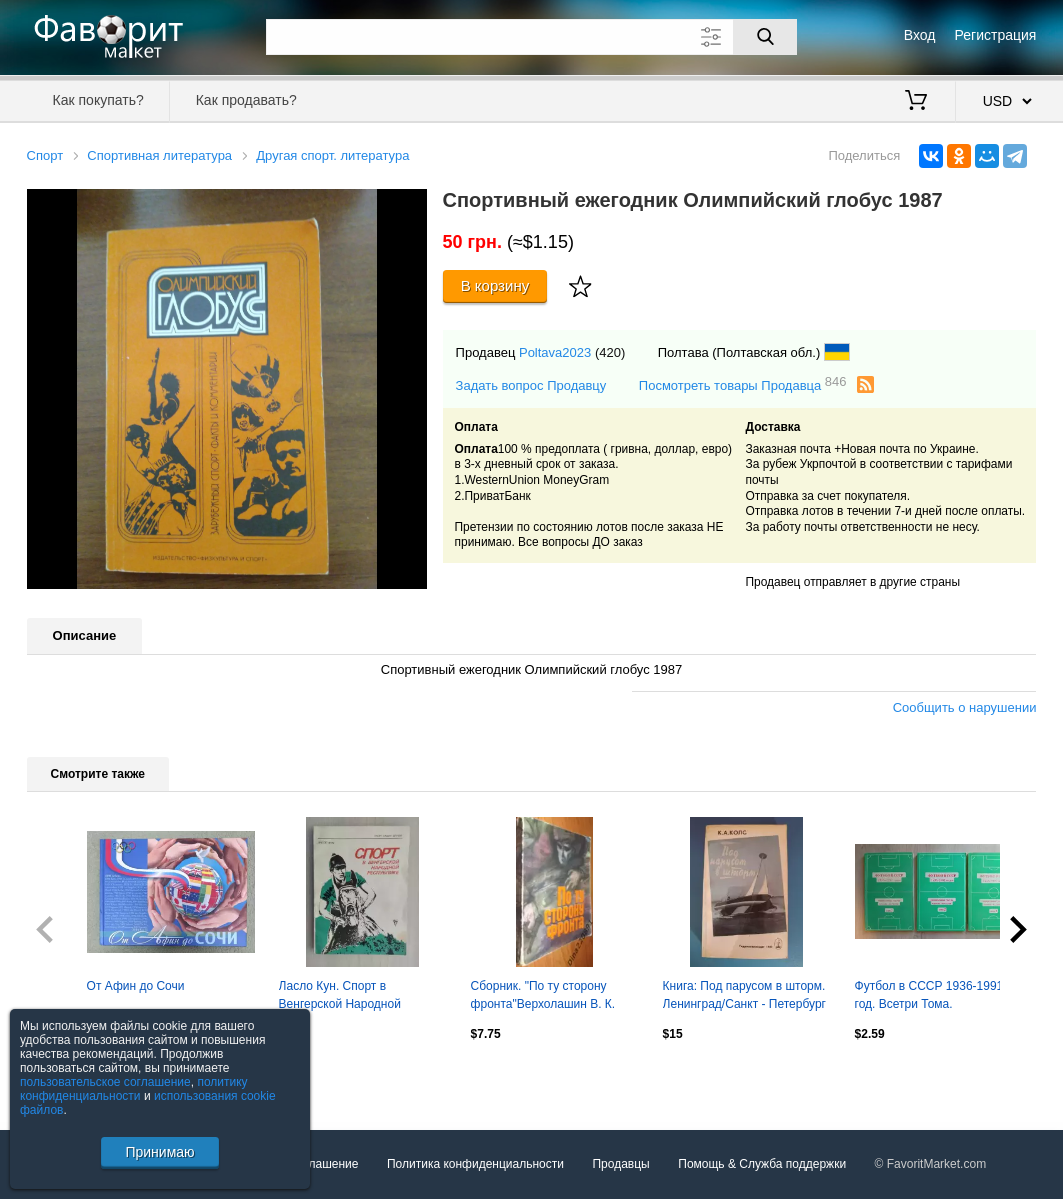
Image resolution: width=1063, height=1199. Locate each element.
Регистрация (996, 35)
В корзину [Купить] (495, 285)
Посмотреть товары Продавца (743, 384)
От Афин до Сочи (136, 986)
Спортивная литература (159, 155)
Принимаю (159, 1152)
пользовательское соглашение (105, 1082)
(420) (610, 352)
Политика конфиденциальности (475, 1164)
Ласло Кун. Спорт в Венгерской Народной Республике (340, 997)
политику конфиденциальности (134, 1089)
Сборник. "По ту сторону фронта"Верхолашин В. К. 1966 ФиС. (543, 997)
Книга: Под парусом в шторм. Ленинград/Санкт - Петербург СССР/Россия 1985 (744, 997)
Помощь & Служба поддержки (762, 1164)
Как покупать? (98, 100)
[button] (409, 207)
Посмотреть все (71, 1077)
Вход (920, 35)
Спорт (45, 155)
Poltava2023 (555, 352)
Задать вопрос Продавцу (531, 385)
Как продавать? (246, 100)
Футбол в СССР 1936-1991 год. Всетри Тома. (929, 995)
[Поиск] (765, 37)
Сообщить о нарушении (965, 707)
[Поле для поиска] (532, 37)
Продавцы (620, 1164)
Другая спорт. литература (332, 155)
